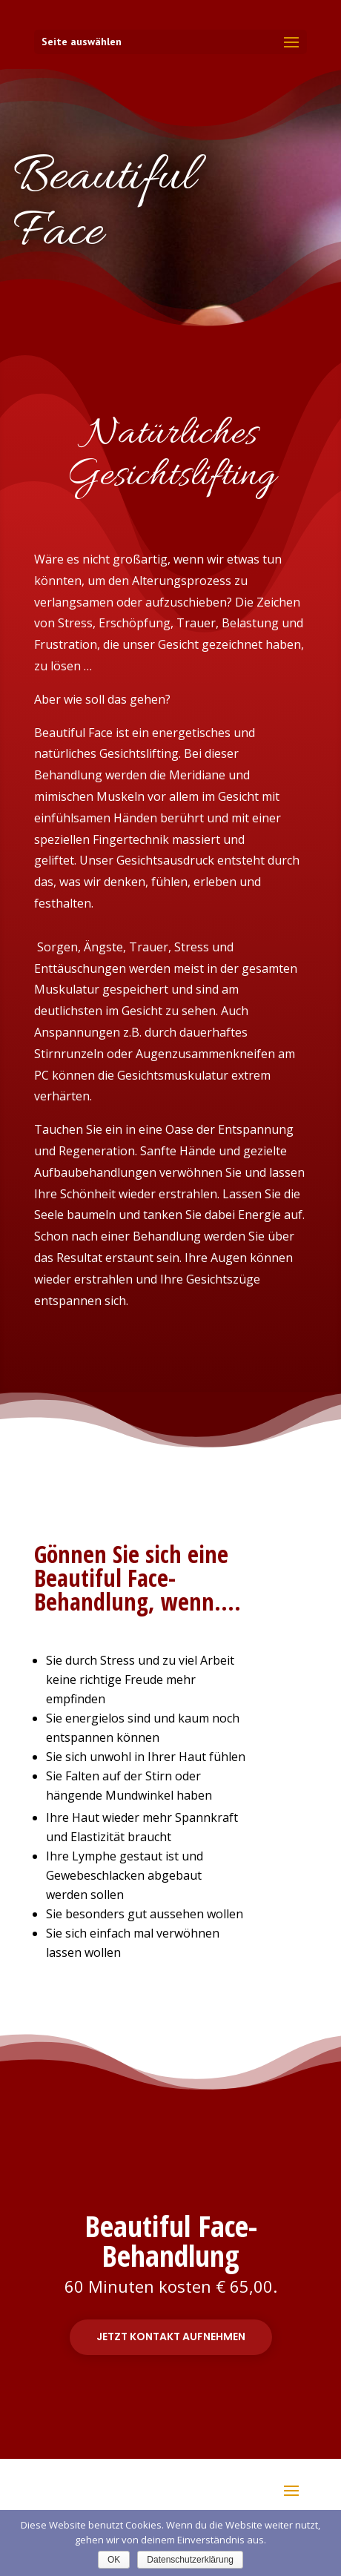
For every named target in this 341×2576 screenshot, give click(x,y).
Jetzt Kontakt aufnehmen (170, 2336)
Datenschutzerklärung (190, 2559)
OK (113, 2559)
